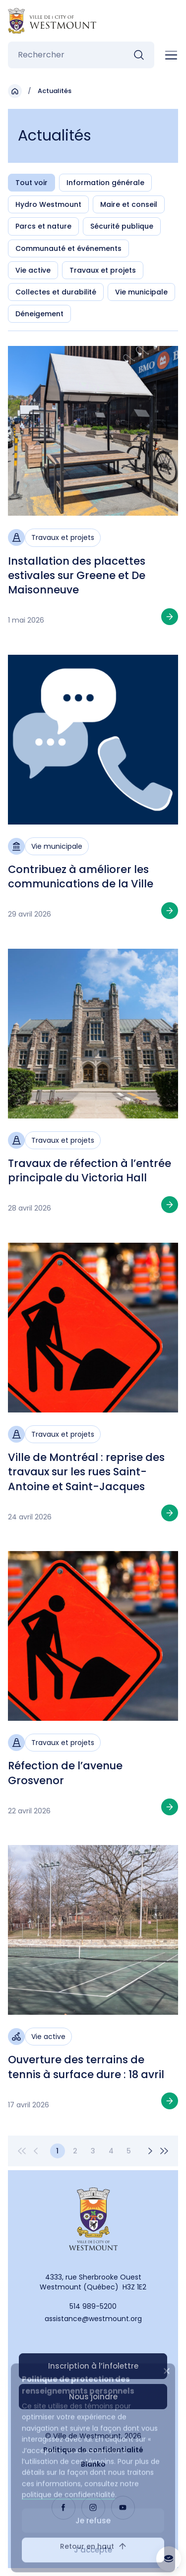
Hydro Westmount (48, 204)
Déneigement (39, 314)
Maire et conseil (128, 204)
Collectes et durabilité (55, 292)
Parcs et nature (43, 226)
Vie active (33, 270)
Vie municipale (141, 292)
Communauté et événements (68, 248)
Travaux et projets (102, 270)
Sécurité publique (121, 226)
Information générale (105, 183)
